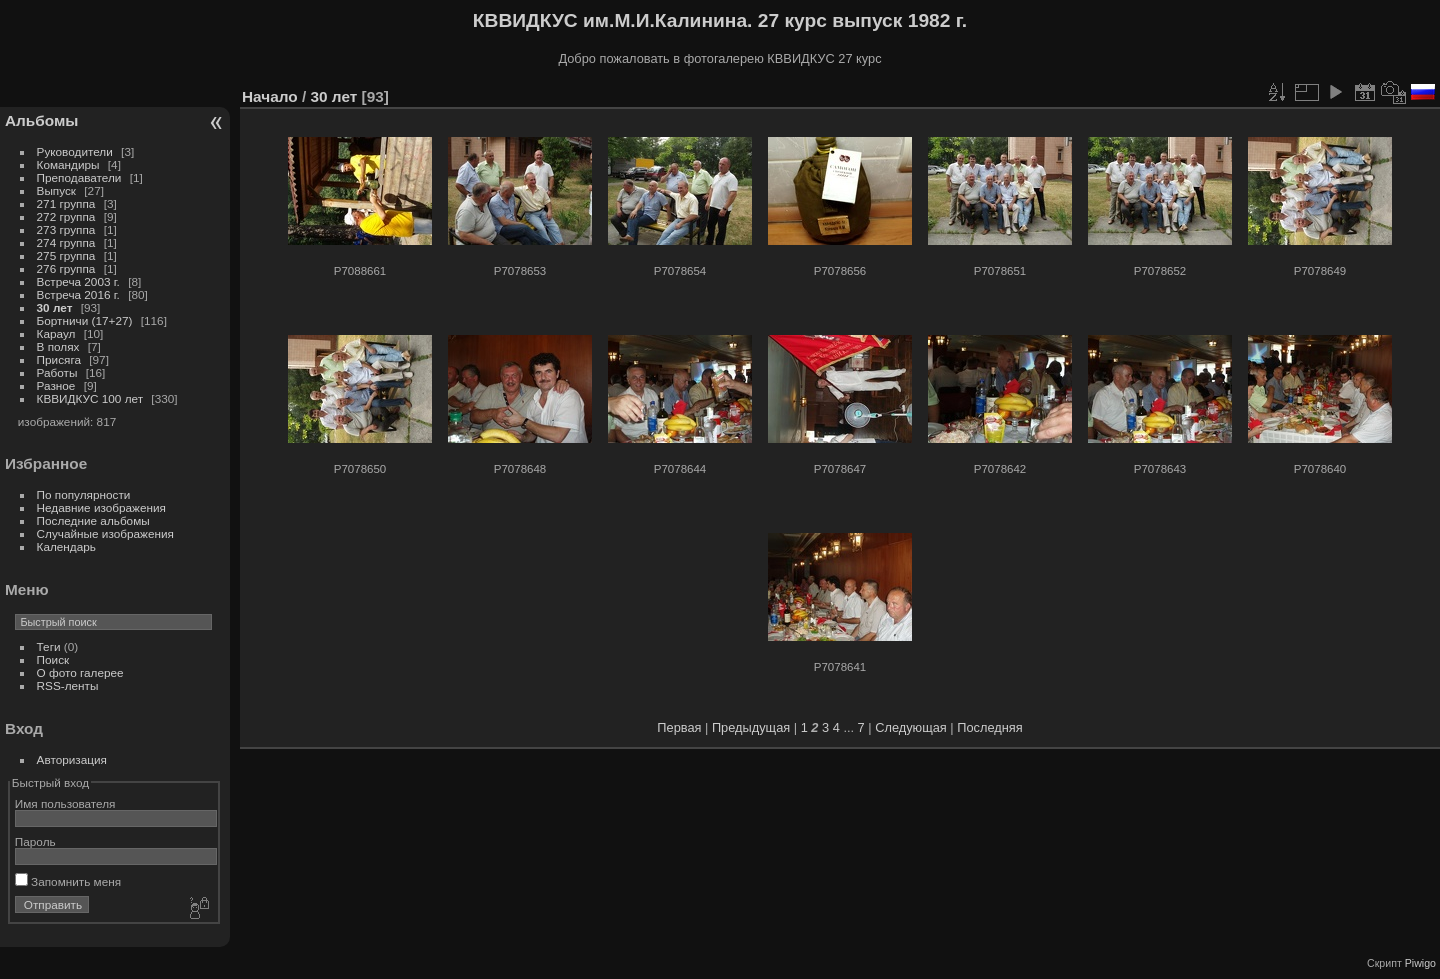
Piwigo (1420, 963)
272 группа (66, 216)
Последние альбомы (93, 520)
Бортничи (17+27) (85, 320)
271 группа (66, 203)
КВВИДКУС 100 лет (90, 398)
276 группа (66, 268)
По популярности (84, 494)
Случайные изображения (105, 533)
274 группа (66, 242)
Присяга (59, 359)
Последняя (989, 727)
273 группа (66, 229)
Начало (270, 96)
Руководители (75, 151)
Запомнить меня (68, 881)
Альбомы (41, 120)
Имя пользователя (65, 803)
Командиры (68, 164)
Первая (679, 727)
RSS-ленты (68, 685)
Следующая (911, 727)
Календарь (66, 546)
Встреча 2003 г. (78, 281)
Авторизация (72, 759)
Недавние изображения (101, 507)
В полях (58, 346)
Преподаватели (79, 177)
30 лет (55, 307)
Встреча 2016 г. (78, 294)
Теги (49, 646)
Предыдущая (751, 727)
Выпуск (56, 190)
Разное (56, 385)
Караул (56, 333)
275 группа (66, 255)
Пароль (35, 841)
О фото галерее (80, 672)
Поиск (53, 659)
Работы (57, 372)
